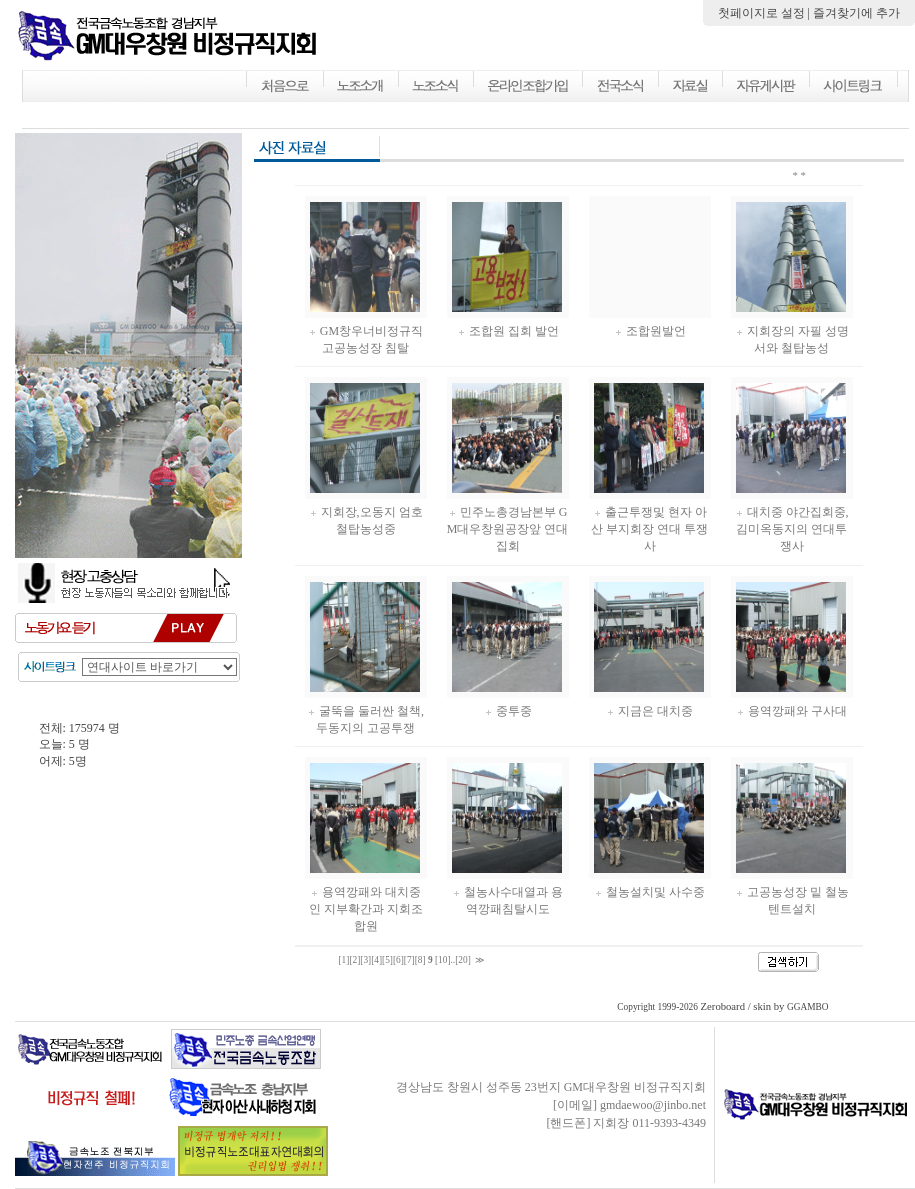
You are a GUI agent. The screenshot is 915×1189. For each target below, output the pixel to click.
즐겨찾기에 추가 (856, 13)
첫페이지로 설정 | (765, 13)
